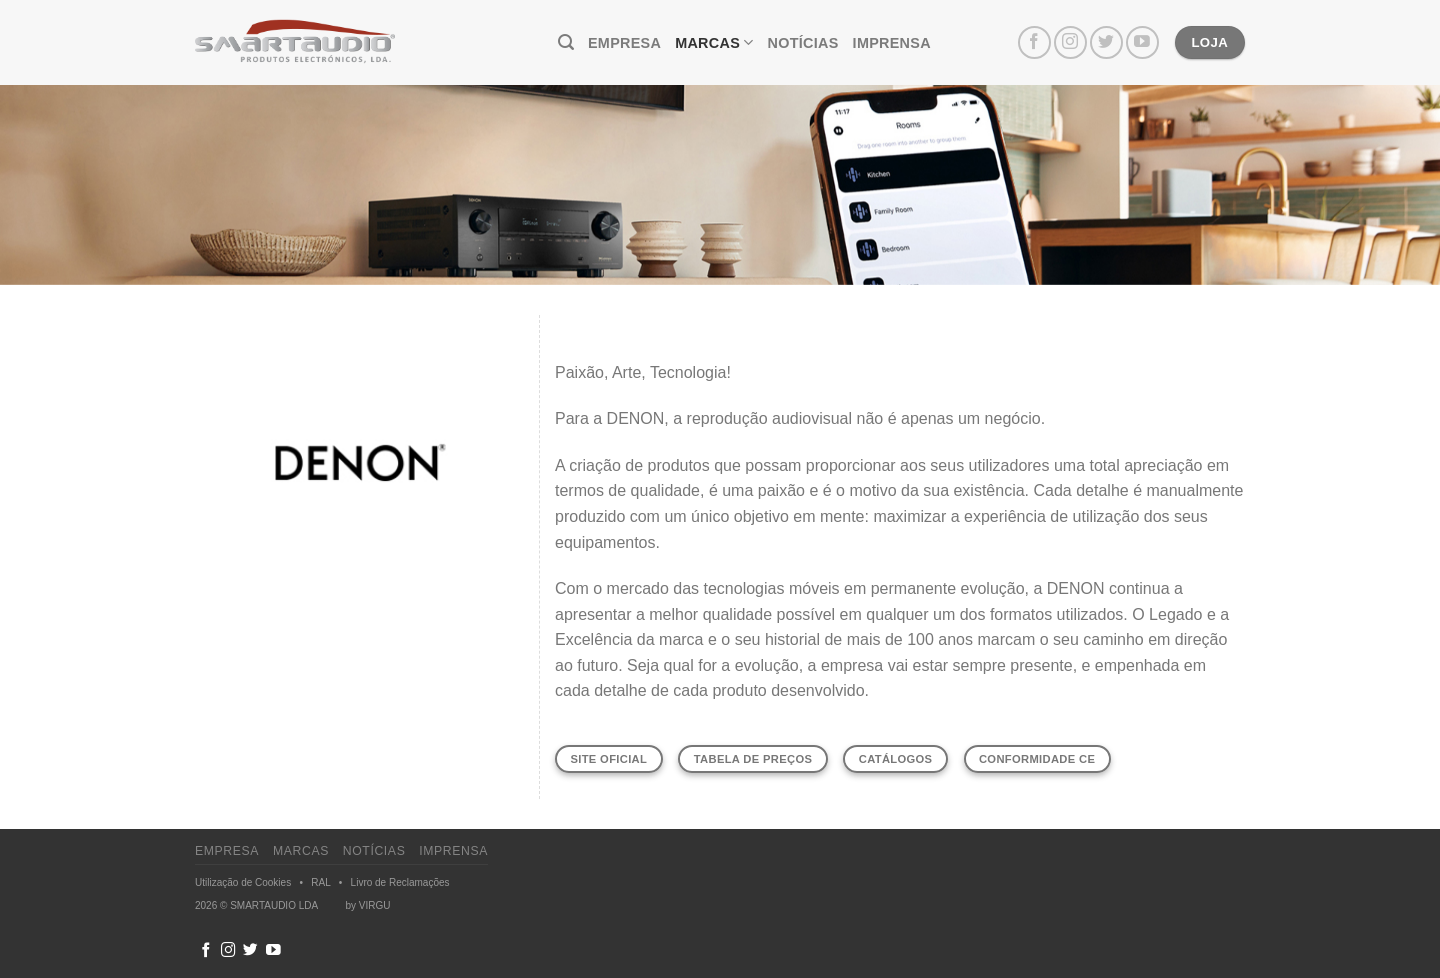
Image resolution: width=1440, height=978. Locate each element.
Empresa (624, 43)
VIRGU (375, 905)
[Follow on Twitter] (1106, 42)
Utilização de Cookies (243, 882)
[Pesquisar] (566, 42)
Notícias (803, 43)
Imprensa (892, 43)
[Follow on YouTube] (1142, 42)
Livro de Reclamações (400, 882)
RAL (320, 882)
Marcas (714, 42)
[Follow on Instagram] (1070, 42)
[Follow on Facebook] (1034, 42)
